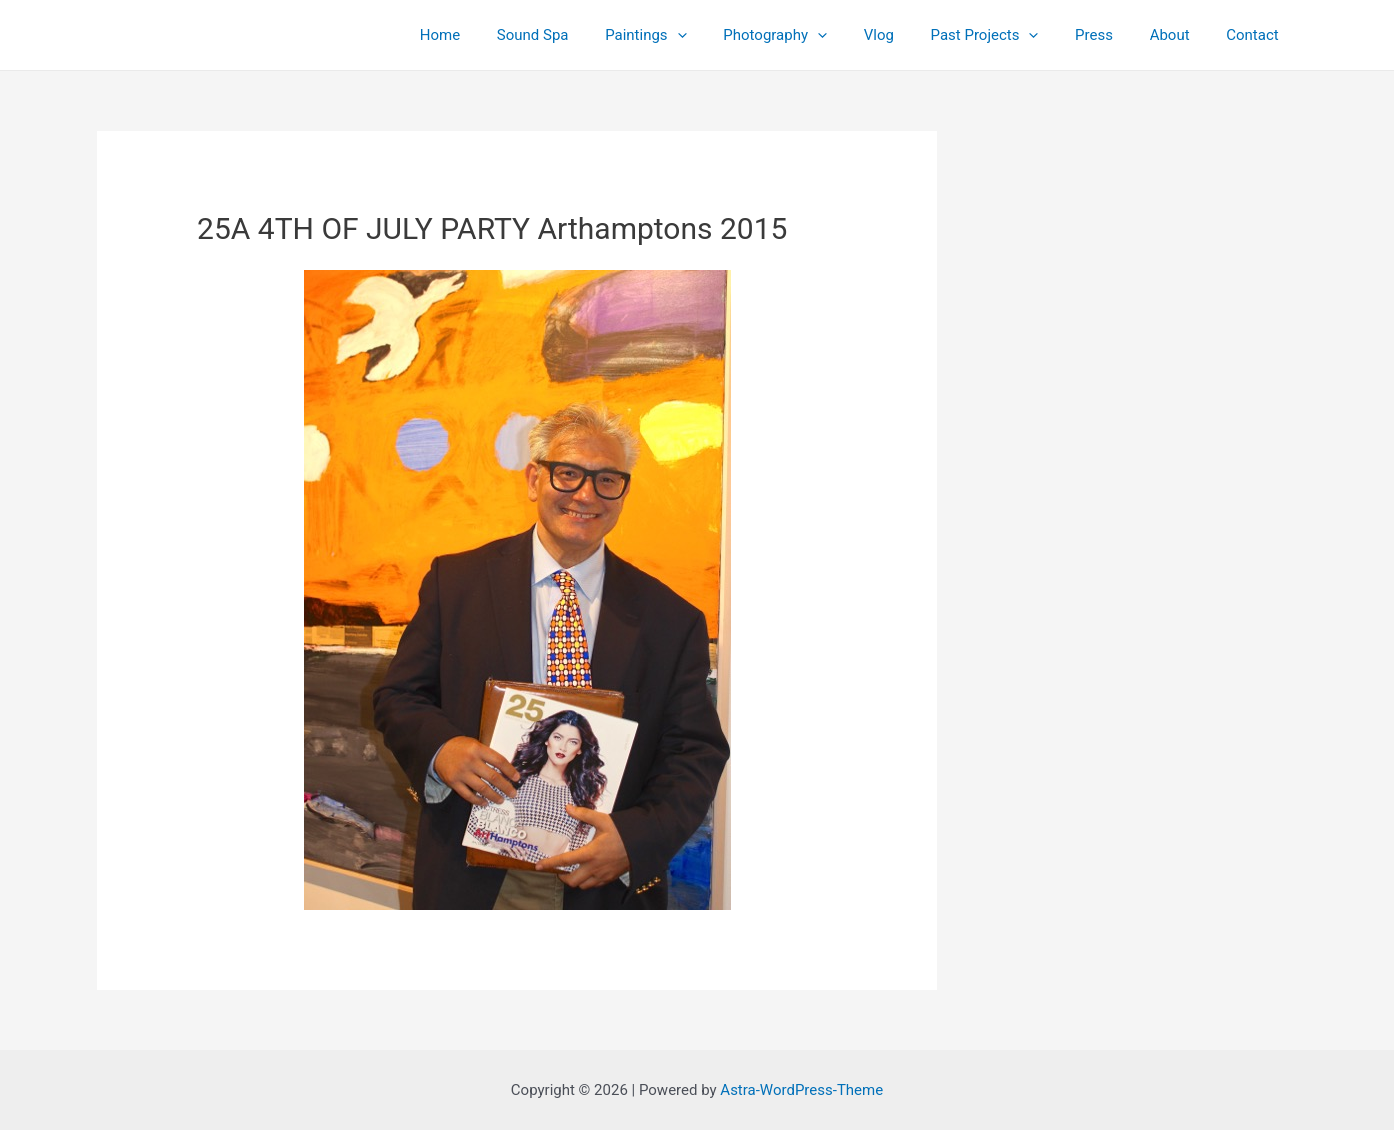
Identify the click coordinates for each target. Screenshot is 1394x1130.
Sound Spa (583, 35)
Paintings (688, 35)
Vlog (909, 35)
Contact (1256, 35)
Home (496, 35)
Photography (812, 35)
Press (1111, 35)
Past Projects (1008, 35)
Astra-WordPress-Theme (801, 1090)
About (1180, 35)
